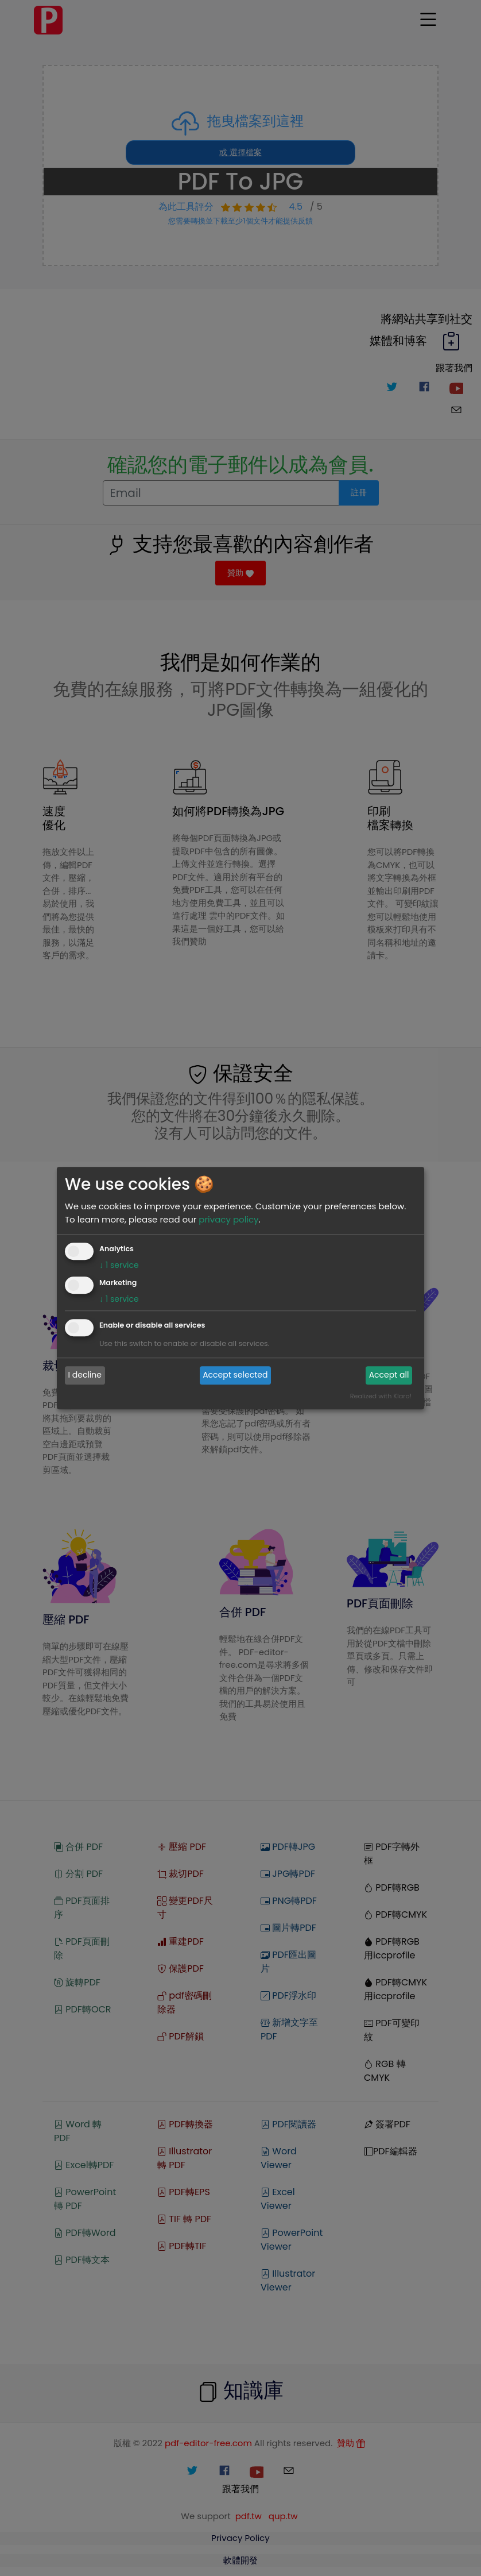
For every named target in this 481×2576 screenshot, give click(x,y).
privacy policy (228, 1219)
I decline (85, 1375)
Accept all (389, 1375)
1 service (119, 1265)
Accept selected (235, 1375)
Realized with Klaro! (381, 1396)
